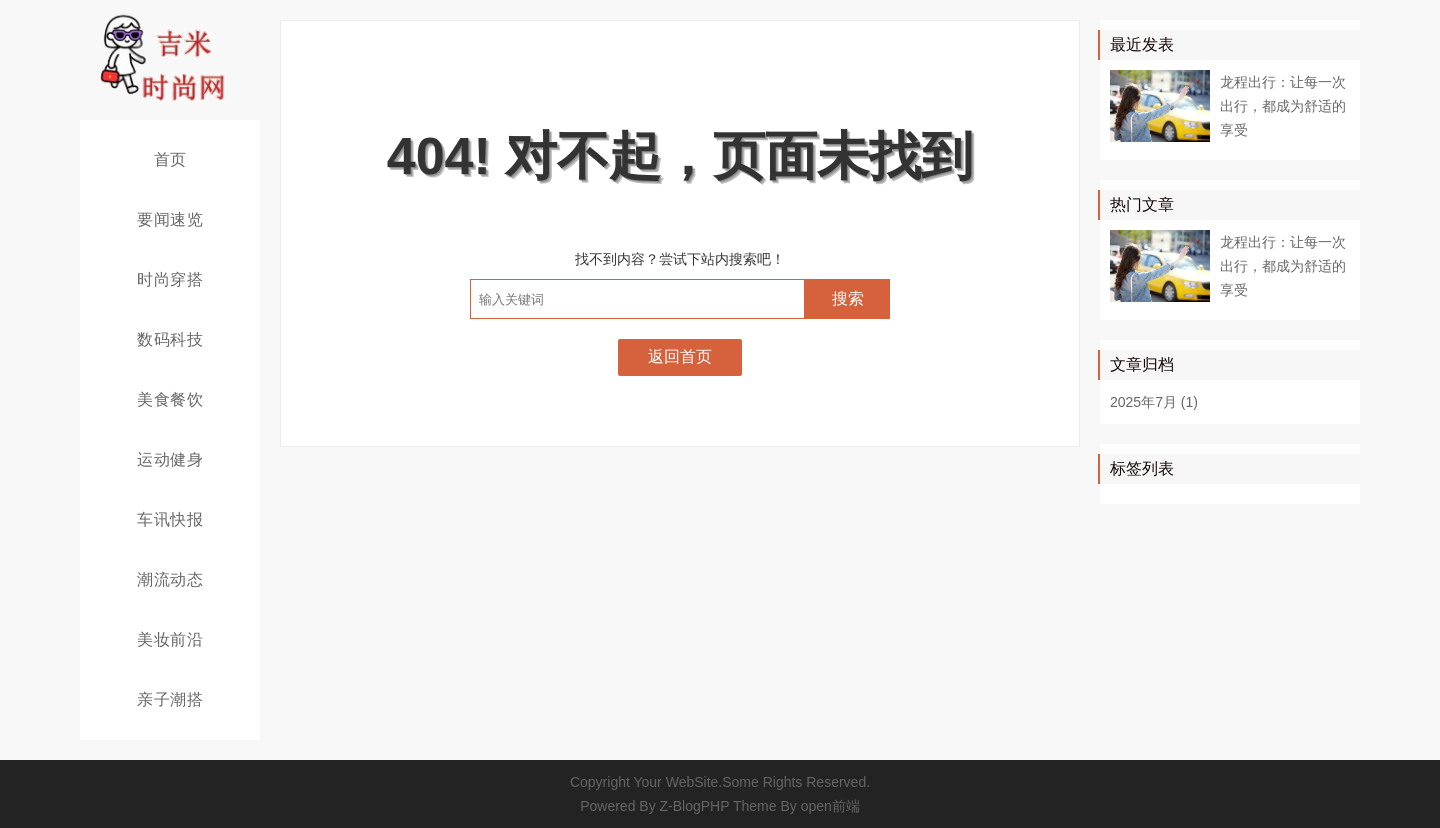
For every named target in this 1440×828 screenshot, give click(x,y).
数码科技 (170, 339)
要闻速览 (170, 219)
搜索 (848, 298)
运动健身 (170, 459)
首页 (170, 159)
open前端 (830, 806)
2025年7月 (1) (1154, 402)
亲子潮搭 (170, 699)
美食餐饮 (170, 399)
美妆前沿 (170, 639)
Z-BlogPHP (695, 806)
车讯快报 (170, 519)
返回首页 (680, 356)
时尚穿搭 (170, 279)
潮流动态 (170, 579)
